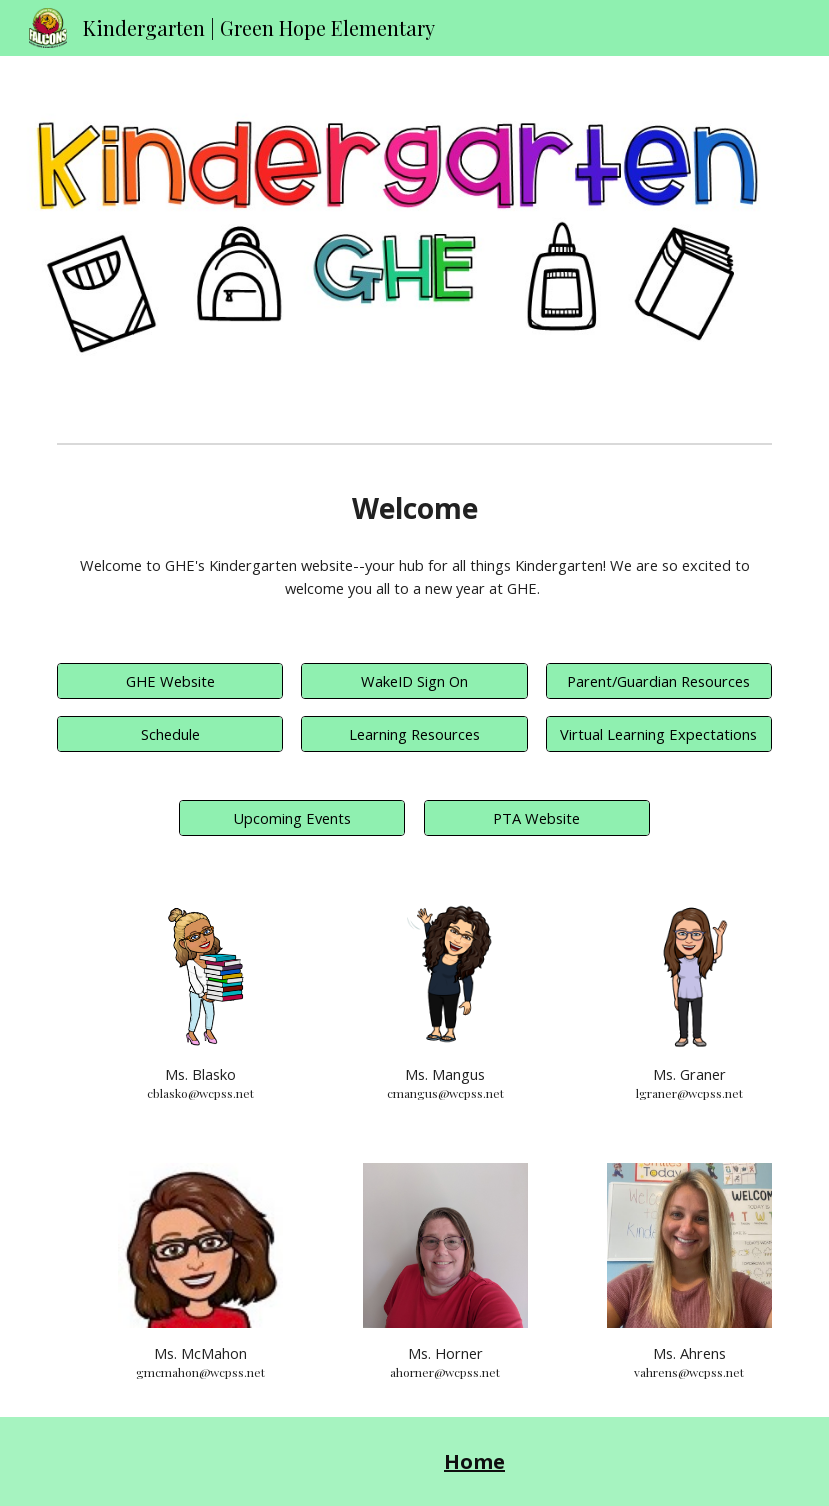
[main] (414, 508)
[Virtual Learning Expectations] (659, 733)
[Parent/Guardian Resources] (659, 680)
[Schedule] (170, 733)
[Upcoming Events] (292, 817)
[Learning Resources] (414, 733)
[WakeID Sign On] (414, 680)
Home (474, 1461)
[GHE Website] (170, 680)
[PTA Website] (537, 817)
